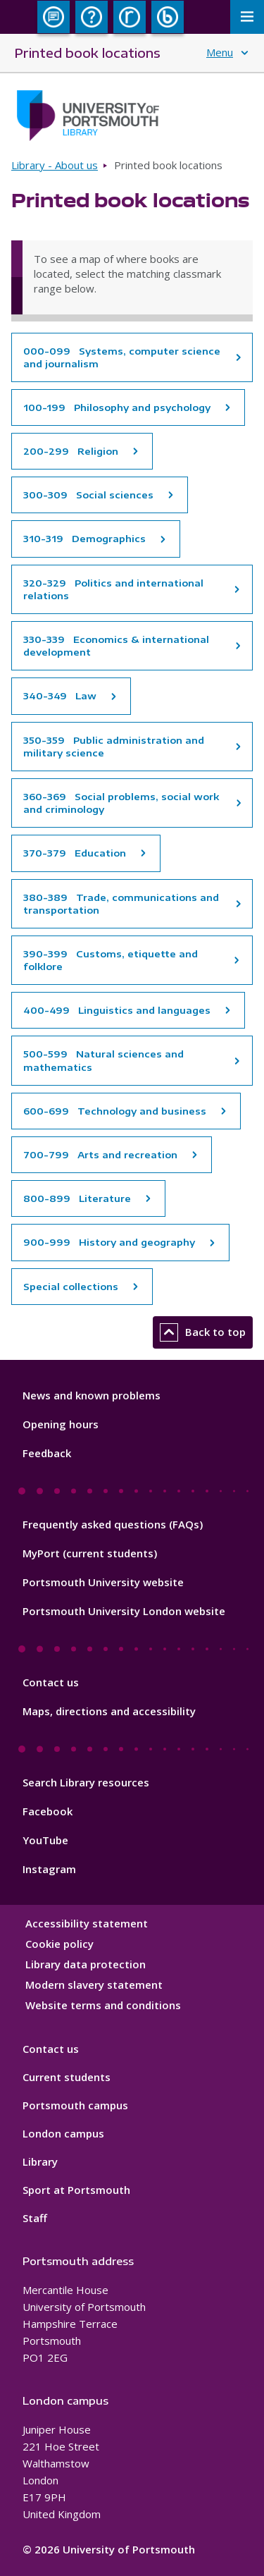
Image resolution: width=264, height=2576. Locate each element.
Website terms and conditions (103, 2005)
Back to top (203, 1332)
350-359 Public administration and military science (113, 747)
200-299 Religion (70, 451)
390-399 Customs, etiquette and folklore (110, 960)
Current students (67, 2077)
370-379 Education (74, 853)
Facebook (48, 1811)
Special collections (70, 1286)
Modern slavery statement (94, 1984)
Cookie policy (59, 1944)
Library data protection (85, 1964)
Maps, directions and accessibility (109, 1711)
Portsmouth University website (103, 1582)
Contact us (51, 1682)
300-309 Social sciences (88, 495)
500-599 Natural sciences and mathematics (103, 1060)
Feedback (47, 1453)
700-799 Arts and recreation (100, 1154)
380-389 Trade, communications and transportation (121, 904)
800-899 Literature (77, 1198)
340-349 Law (59, 695)
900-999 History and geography (109, 1242)
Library (40, 2161)
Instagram (49, 1869)
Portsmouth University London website (124, 1611)
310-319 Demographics (84, 538)
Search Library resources (86, 1782)
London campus (63, 2133)
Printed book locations (87, 52)
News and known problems (92, 1395)
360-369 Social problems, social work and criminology (121, 803)
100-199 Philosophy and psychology (116, 407)
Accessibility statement (86, 1923)
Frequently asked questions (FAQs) (113, 1524)
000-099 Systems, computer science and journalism (121, 357)
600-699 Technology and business (114, 1111)
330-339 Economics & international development (116, 646)
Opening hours (61, 1424)
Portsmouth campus (75, 2105)
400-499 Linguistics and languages (116, 1010)
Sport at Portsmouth (76, 2190)
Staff (35, 2218)
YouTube (45, 1840)
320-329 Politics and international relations (113, 589)
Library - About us (54, 165)
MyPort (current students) (90, 1553)
